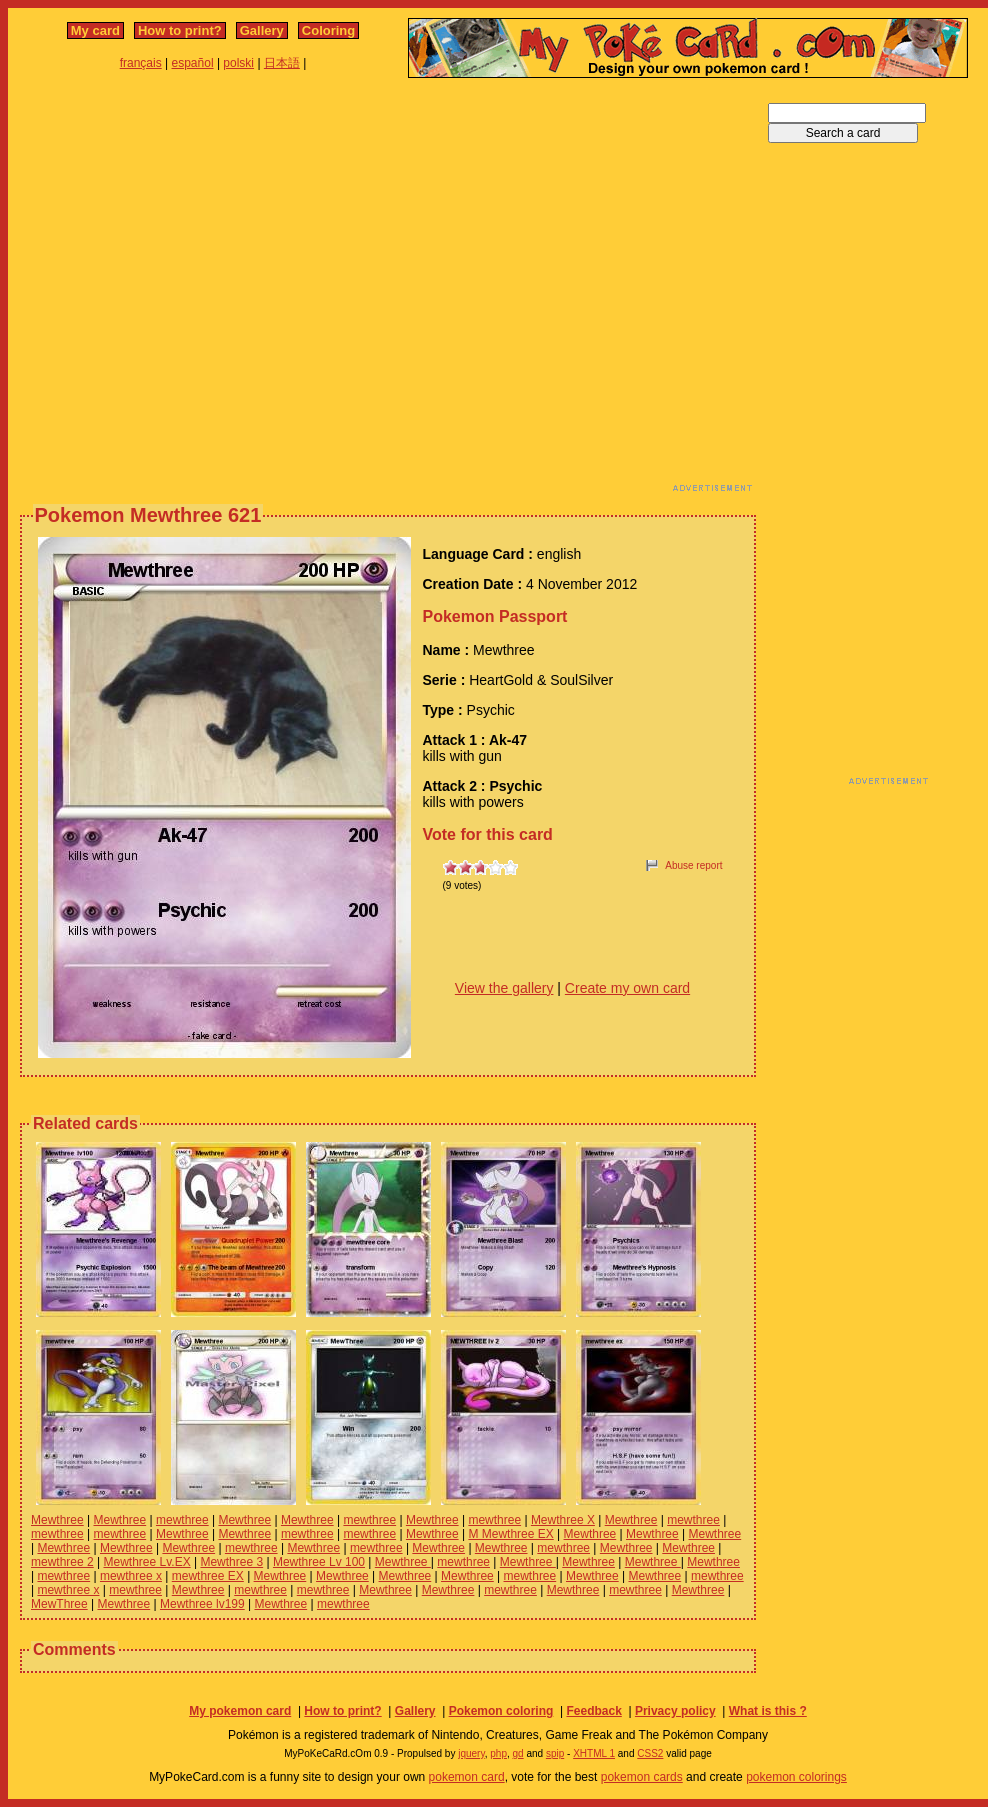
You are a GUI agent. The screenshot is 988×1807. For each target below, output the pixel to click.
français (141, 63)
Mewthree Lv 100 (319, 1562)
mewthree (182, 1520)
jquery (471, 1753)
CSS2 (650, 1753)
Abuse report (693, 865)
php (498, 1753)
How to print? (180, 30)
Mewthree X (563, 1520)
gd (518, 1753)
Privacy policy (675, 1711)
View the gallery (504, 988)
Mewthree (57, 1520)
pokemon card (467, 1777)
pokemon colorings (796, 1777)
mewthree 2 (62, 1562)
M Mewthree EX (510, 1534)
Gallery (262, 30)
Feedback (593, 1711)
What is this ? (768, 1711)
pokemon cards (642, 1777)
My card (95, 30)
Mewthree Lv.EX (147, 1562)
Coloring (328, 30)
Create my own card (627, 988)
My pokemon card (240, 1711)
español (193, 63)
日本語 (282, 63)
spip (555, 1753)
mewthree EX (208, 1576)
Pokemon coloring (501, 1711)
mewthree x (131, 1576)
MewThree (59, 1604)
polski (238, 63)
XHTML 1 (594, 1753)
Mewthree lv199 (202, 1604)
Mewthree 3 (231, 1562)
